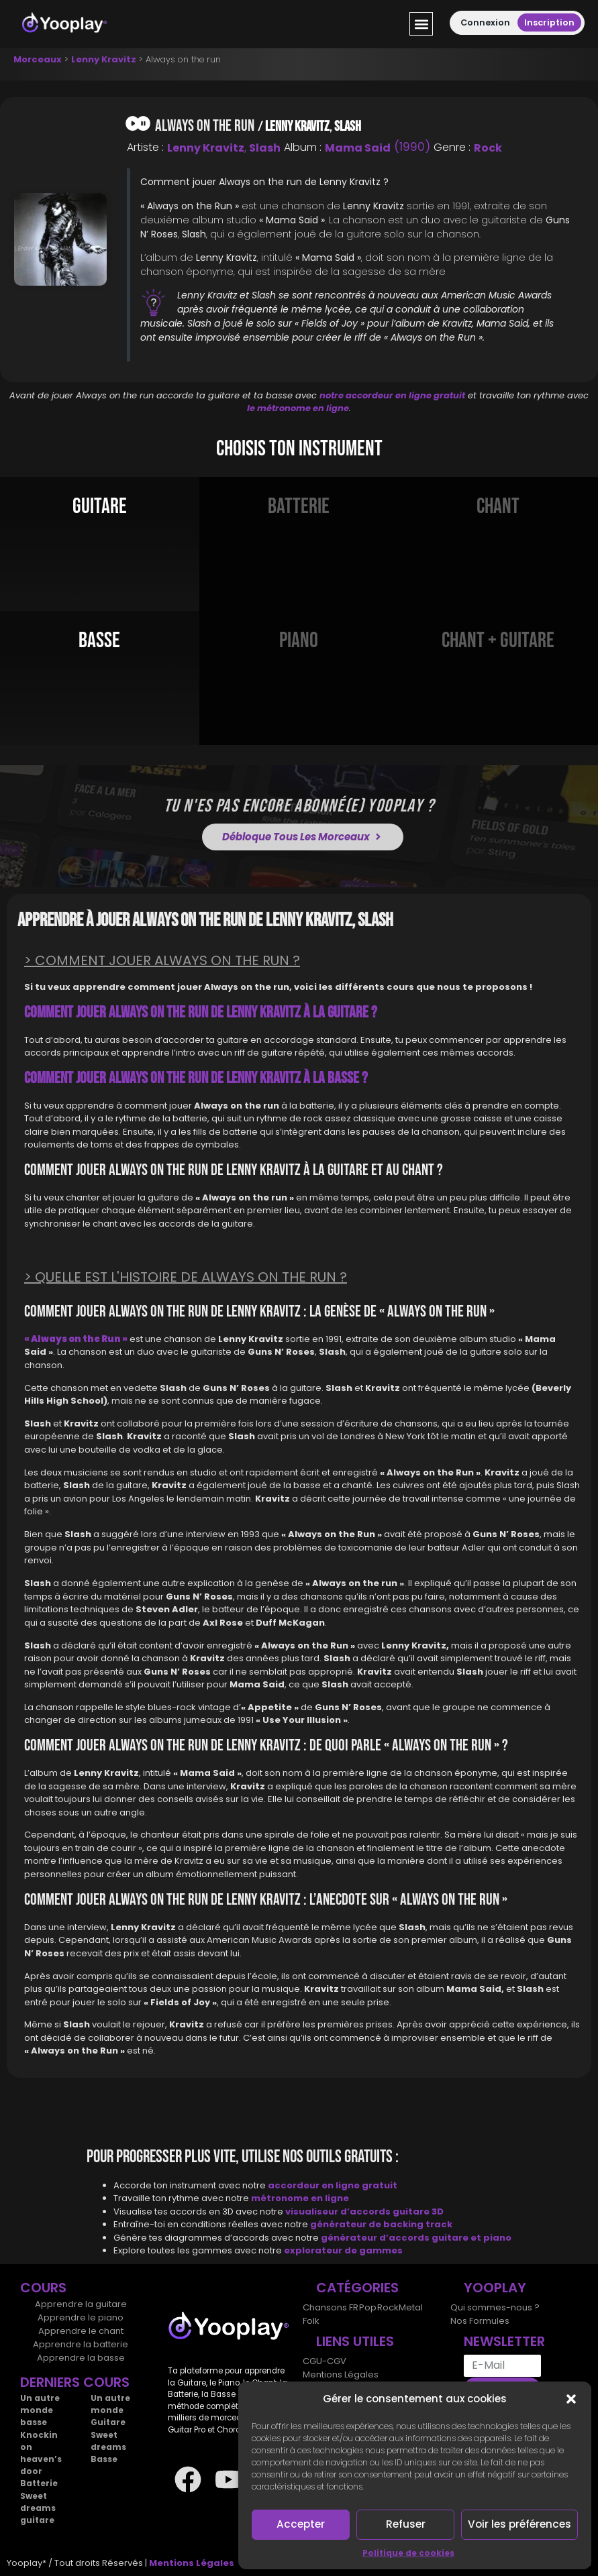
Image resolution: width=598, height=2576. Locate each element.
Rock (488, 148)
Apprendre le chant (80, 2331)
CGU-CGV (324, 2361)
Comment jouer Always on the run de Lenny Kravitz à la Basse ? (196, 1078)
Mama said (358, 148)
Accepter (301, 2524)
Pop (367, 2307)
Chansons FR (330, 2307)
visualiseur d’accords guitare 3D (364, 2211)
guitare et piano (471, 2237)
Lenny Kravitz (103, 59)
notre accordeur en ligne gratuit (392, 395)
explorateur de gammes (343, 2250)
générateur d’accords (376, 2237)
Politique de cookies (408, 2553)
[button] (571, 2399)
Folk (311, 2320)
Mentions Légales (341, 2374)
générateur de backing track (381, 2224)
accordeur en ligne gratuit (332, 2185)
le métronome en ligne (298, 408)
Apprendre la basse (81, 2357)
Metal (409, 2307)
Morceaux (37, 59)
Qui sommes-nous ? (495, 2307)
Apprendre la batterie (80, 2344)
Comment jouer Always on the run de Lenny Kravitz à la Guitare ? (200, 1012)
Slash (347, 126)
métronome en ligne (300, 2198)
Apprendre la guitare (81, 2304)
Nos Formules (479, 2320)
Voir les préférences (519, 2524)
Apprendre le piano (80, 2317)
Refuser (405, 2524)
